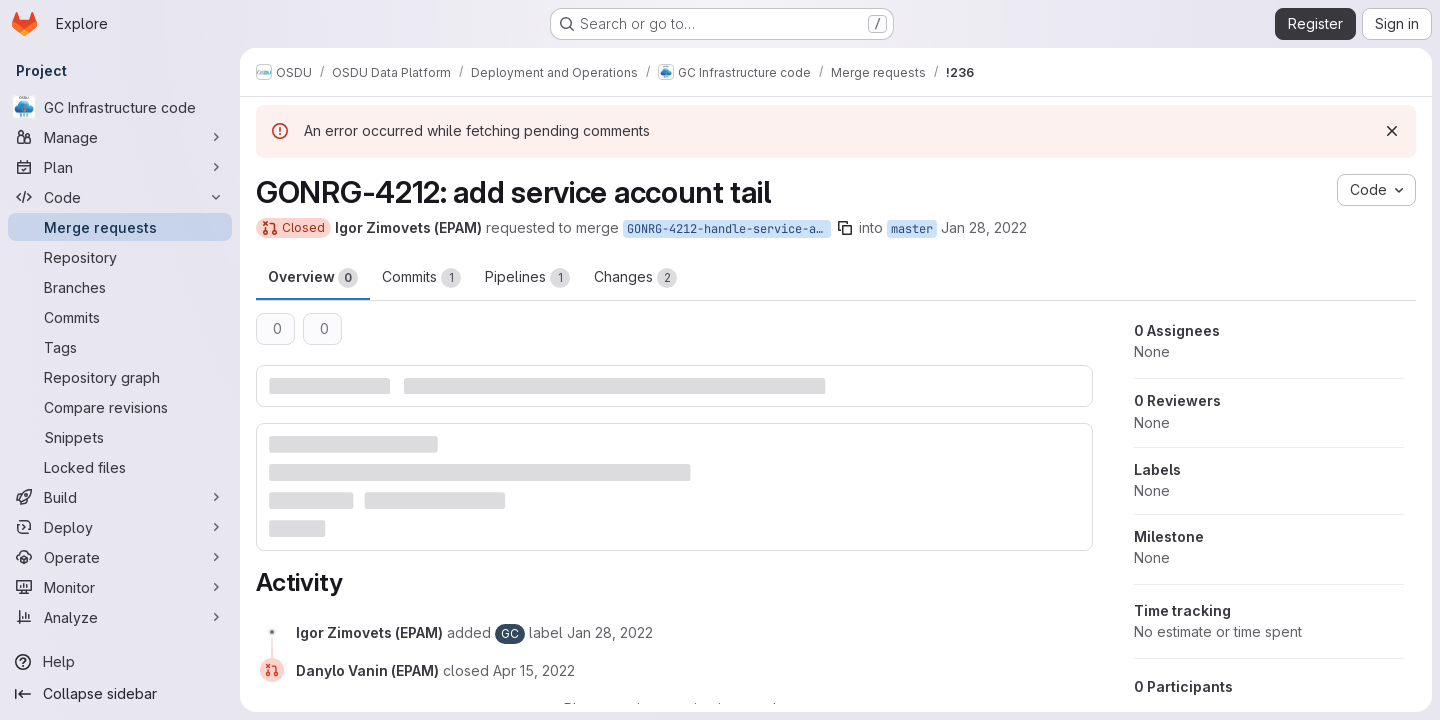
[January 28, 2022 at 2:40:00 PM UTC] (610, 632)
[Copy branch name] (845, 228)
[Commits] (120, 317)
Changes (635, 278)
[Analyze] (120, 617)
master (912, 229)
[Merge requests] (120, 227)
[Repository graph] (120, 377)
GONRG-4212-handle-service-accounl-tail (729, 229)
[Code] (120, 197)
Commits (421, 278)
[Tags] (120, 347)
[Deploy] (120, 527)
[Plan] (120, 167)
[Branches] (120, 287)
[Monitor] (120, 587)
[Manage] (120, 137)
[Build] (120, 497)
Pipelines (527, 278)
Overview (313, 278)
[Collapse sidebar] (120, 694)
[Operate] (120, 557)
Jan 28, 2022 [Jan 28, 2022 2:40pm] (984, 227)
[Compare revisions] (120, 407)
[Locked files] (120, 467)
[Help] (120, 662)
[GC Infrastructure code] (120, 107)
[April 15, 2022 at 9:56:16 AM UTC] (534, 670)
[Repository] (120, 257)
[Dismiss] (1392, 131)
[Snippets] (120, 437)
